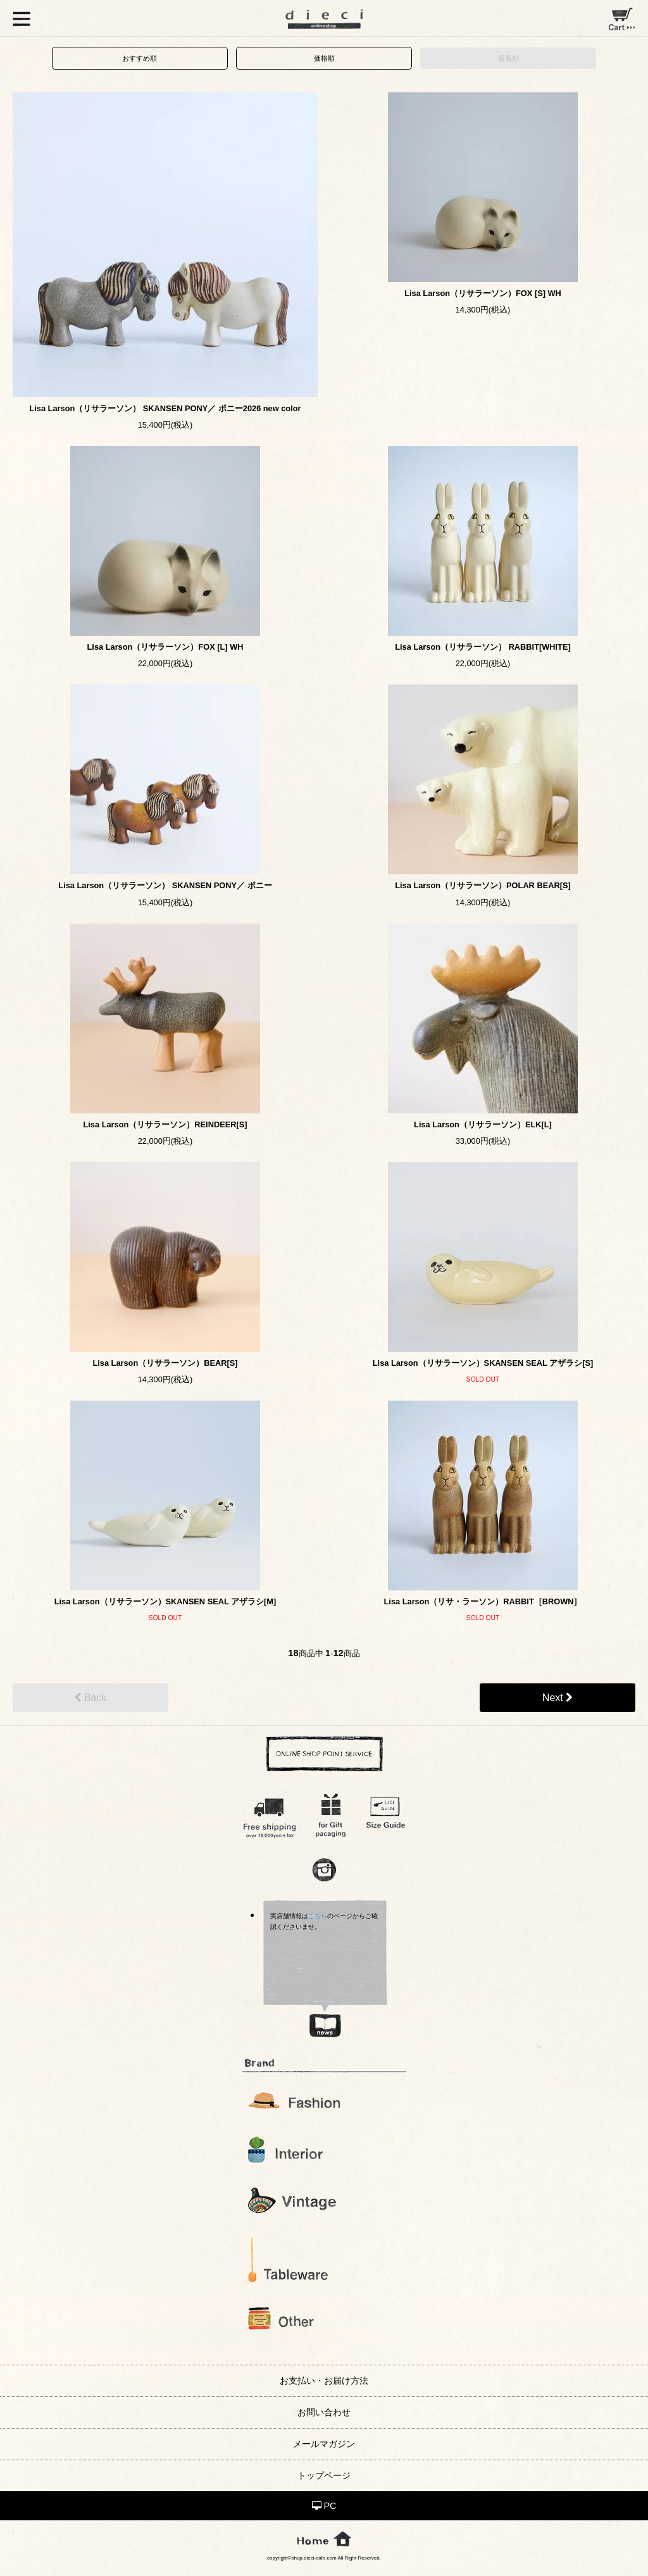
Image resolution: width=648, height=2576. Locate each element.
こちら (317, 1915)
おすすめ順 (139, 58)
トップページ (324, 2475)
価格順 (324, 58)
